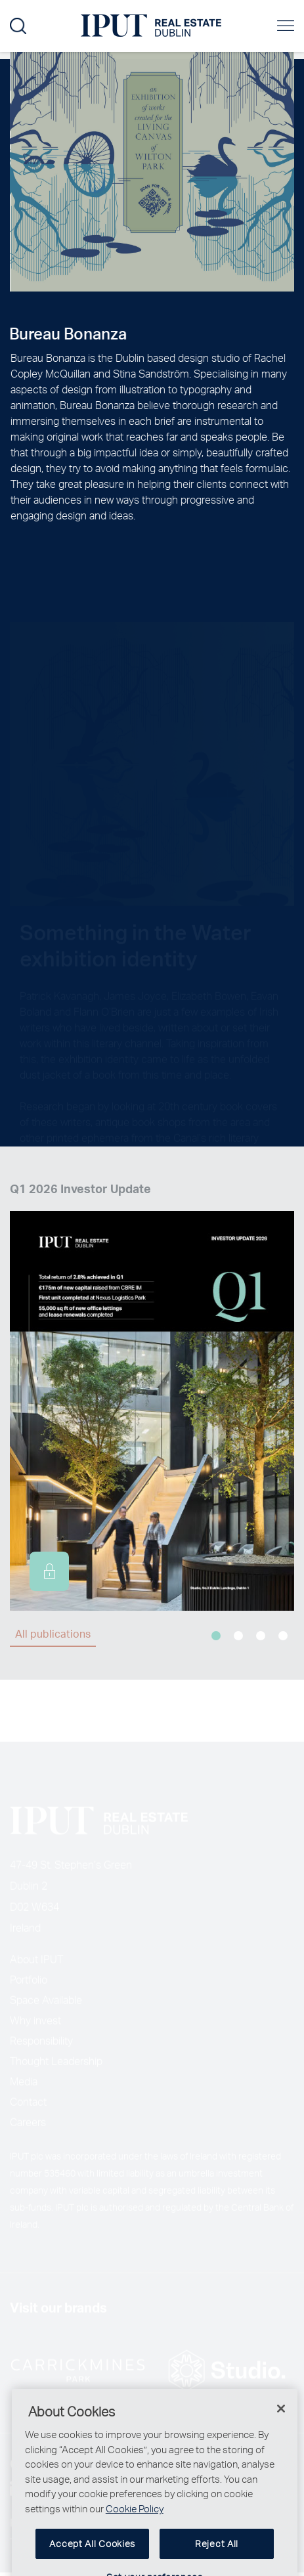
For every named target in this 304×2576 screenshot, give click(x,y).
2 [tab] (238, 1635)
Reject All (216, 2558)
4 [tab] (283, 1635)
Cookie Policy (134, 2523)
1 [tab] (216, 1635)
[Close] (281, 2423)
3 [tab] (260, 1635)
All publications (53, 1633)
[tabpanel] (152, 1395)
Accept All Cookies (92, 2558)
